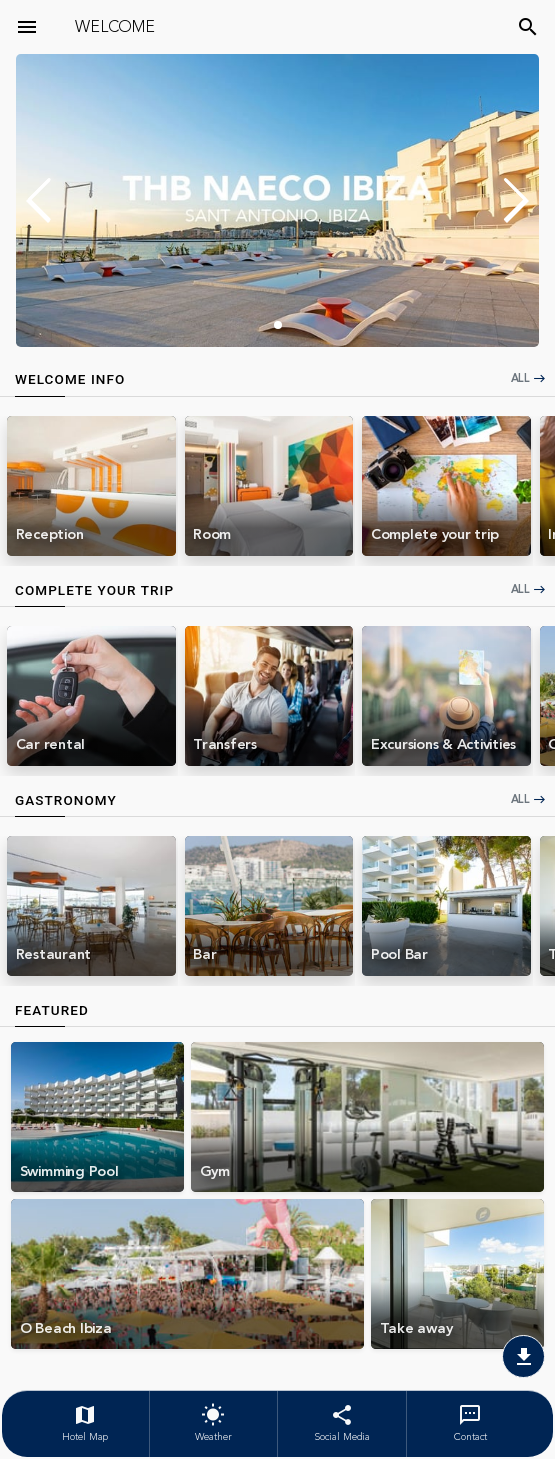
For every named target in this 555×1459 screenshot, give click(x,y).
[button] (515, 201)
